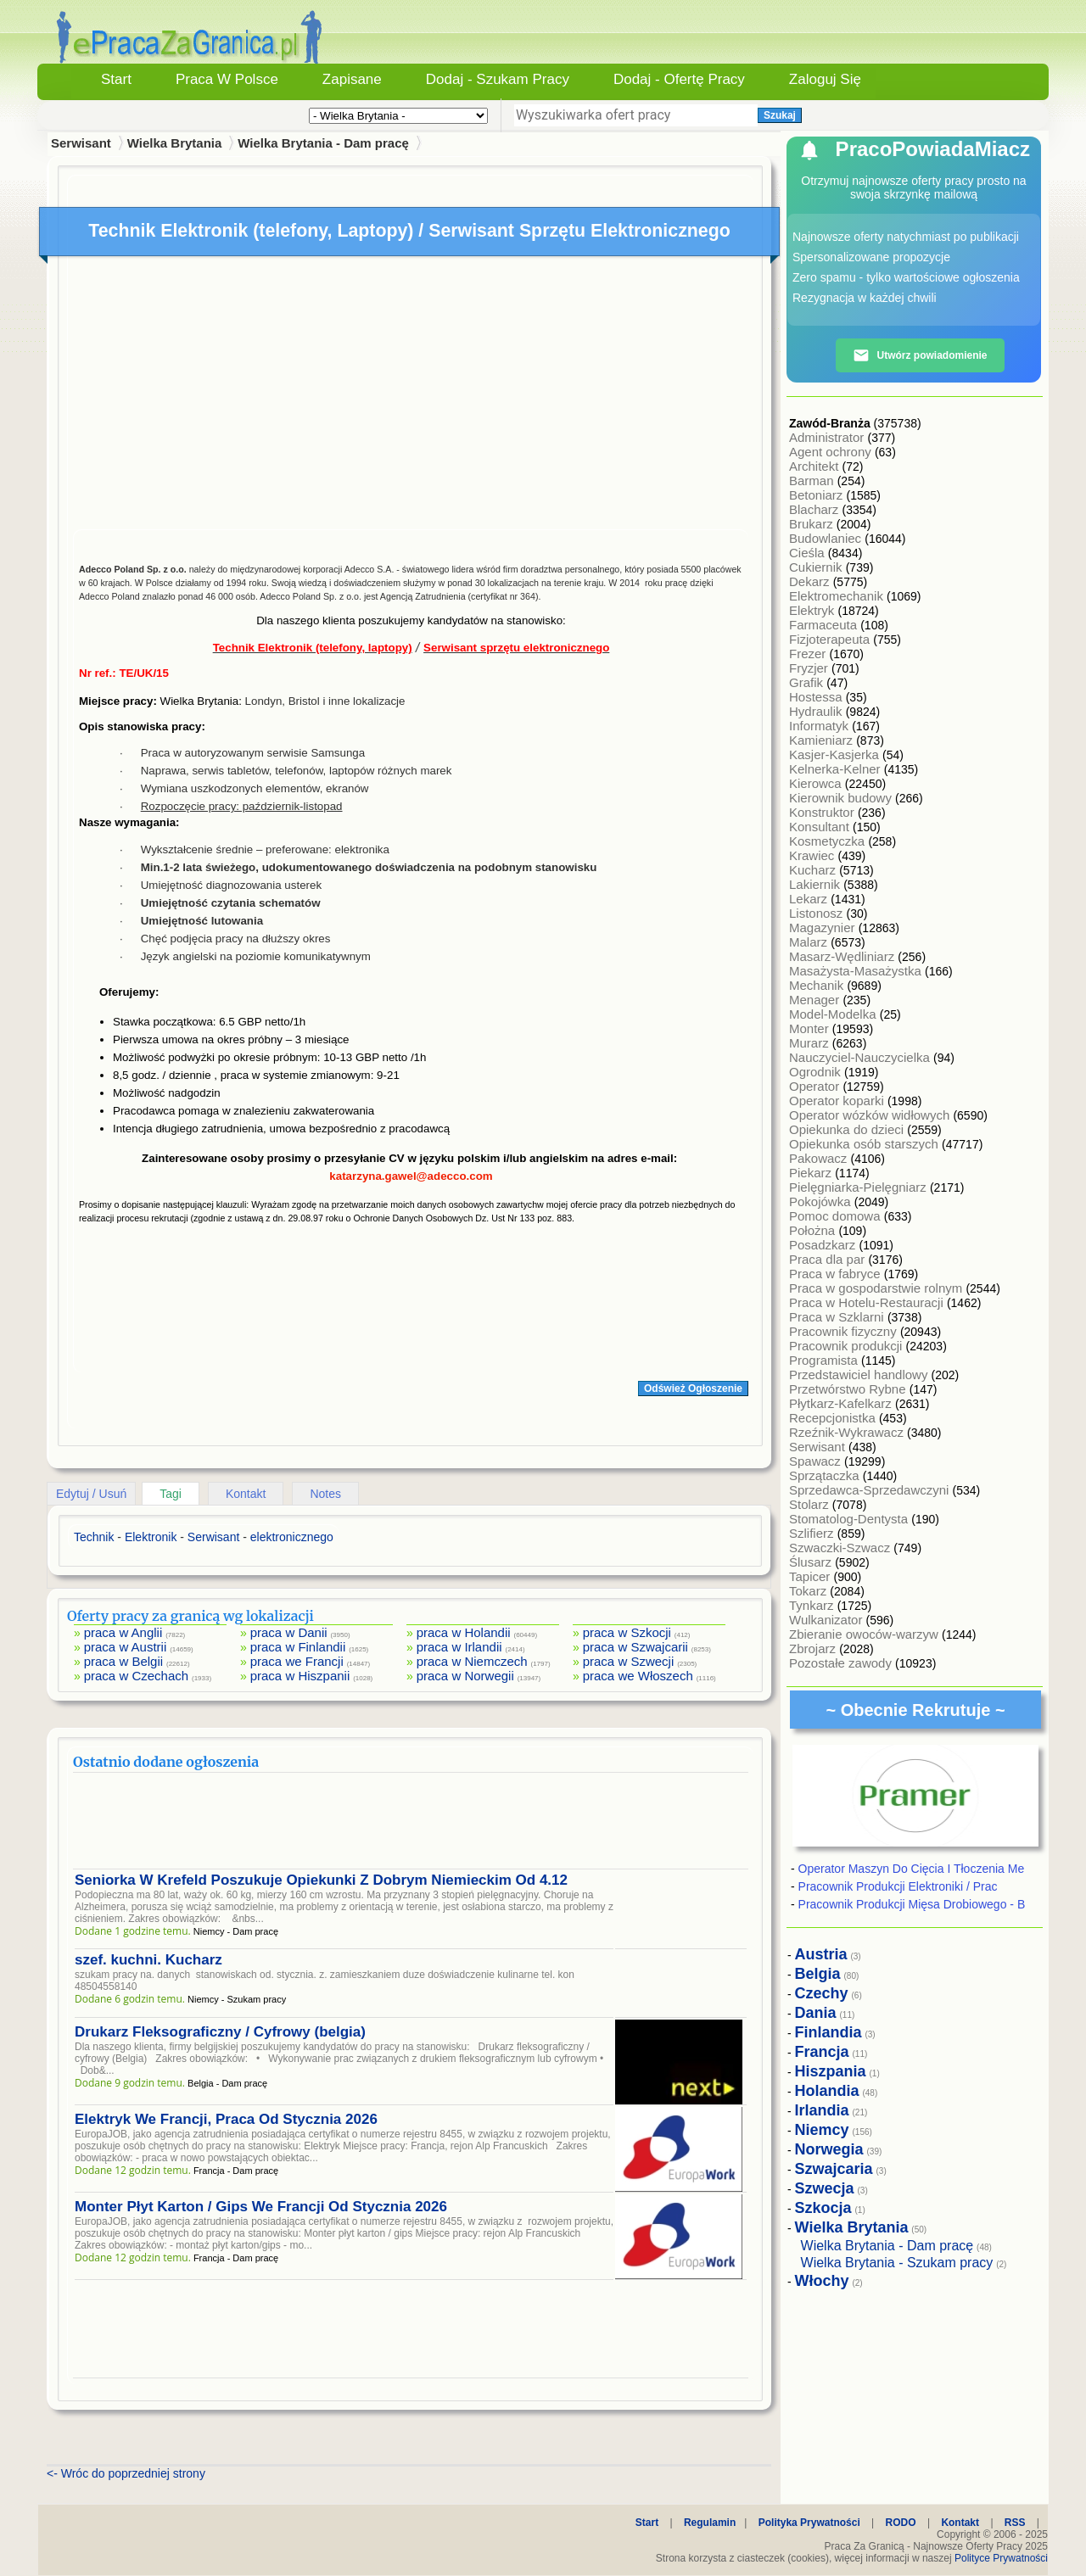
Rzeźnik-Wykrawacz (848, 1432)
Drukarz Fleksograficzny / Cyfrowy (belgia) (220, 2032)
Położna (813, 1230)
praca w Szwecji (629, 1661)
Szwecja (824, 2188)
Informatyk (820, 725)
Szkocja (823, 2207)
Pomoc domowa (836, 1216)
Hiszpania (830, 2071)
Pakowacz (820, 1158)
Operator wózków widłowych (871, 1115)
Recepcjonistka (834, 1418)
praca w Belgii (123, 1661)
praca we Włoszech (638, 1675)
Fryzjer (810, 668)
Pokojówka (821, 1201)
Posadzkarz (824, 1245)
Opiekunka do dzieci (848, 1129)
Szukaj (780, 115)
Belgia (818, 1973)
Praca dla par (828, 1259)
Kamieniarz (822, 740)
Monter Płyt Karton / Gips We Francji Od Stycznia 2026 (261, 2207)
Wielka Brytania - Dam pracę (323, 143)
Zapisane (352, 79)
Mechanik (818, 985)
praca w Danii (288, 1632)
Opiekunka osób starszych (865, 1144)
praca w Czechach (136, 1675)
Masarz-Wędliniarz (843, 956)
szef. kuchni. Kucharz (148, 1960)
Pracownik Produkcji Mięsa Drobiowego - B (912, 1904)
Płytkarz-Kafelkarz (842, 1403)
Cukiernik (817, 567)
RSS (1015, 2523)
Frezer (809, 653)
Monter (810, 1028)
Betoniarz (818, 495)
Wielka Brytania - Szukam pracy (897, 2262)
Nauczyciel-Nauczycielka (861, 1057)
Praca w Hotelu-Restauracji (868, 1302)
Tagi (171, 1493)
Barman (813, 480)
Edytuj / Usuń (91, 1493)
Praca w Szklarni (838, 1317)
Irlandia (822, 2110)
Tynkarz (813, 1605)
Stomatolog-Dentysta (850, 1519)
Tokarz (809, 1591)
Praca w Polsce (227, 79)
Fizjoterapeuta (831, 639)
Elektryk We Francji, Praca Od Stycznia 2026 (226, 2119)
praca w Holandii (464, 1632)
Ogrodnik (816, 1071)
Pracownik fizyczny (844, 1331)
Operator (815, 1086)
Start (116, 79)
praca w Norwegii (465, 1675)
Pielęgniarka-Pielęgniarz (859, 1187)
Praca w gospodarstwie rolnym (877, 1288)
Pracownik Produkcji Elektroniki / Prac (898, 1886)
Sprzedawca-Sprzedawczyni (871, 1490)
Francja (822, 2051)
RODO (901, 2523)
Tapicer (811, 1576)
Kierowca (817, 783)
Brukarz (813, 524)
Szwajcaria (834, 2168)
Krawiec (813, 855)
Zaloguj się (825, 79)
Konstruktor (823, 812)
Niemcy (822, 2129)
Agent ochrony (832, 451)
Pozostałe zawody (842, 1663)
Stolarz (810, 1504)
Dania (816, 2012)
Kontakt (246, 1493)
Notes (325, 1493)
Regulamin (710, 2523)
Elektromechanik (838, 596)
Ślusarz (812, 1562)
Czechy (821, 1993)
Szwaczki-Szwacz (841, 1547)
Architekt (815, 466)
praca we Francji (297, 1661)
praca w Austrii (125, 1647)
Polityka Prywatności (809, 2523)
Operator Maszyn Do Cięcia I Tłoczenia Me (911, 1868)
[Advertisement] (410, 397)
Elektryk (813, 610)
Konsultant (821, 826)
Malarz (810, 942)
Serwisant (818, 1446)
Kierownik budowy (842, 798)
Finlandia (828, 2032)
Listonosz (818, 913)
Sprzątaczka (826, 1475)
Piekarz (812, 1172)
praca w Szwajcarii (635, 1647)
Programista (825, 1360)
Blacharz (815, 509)
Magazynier (824, 927)
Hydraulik (817, 711)
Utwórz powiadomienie (920, 355)
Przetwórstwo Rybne (849, 1389)
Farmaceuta (824, 624)
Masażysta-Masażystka (857, 971)
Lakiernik (816, 884)
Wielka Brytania (174, 143)
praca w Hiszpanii (300, 1675)
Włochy (822, 2280)
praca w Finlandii (298, 1647)
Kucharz (814, 870)
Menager (815, 999)
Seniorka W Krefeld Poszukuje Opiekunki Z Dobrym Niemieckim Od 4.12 (321, 1880)
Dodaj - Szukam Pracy (497, 79)
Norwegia (829, 2149)
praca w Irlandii (459, 1647)
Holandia (827, 2090)
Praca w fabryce (836, 1273)
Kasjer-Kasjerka (835, 754)
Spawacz (816, 1461)
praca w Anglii (123, 1632)
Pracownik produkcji (847, 1345)
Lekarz (810, 898)
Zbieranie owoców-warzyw (865, 1634)
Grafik (807, 682)
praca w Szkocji (627, 1632)
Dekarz (811, 581)
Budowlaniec (827, 538)
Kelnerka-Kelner (836, 769)
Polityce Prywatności (1001, 2558)
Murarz (810, 1043)
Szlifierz (813, 1533)
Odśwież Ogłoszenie (693, 1388)
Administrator (828, 437)
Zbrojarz (814, 1648)
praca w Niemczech (472, 1661)
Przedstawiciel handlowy (860, 1374)
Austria (821, 1954)
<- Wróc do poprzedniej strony (126, 2473)
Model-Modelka (834, 1014)
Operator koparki (838, 1100)
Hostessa (817, 697)
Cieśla (808, 552)
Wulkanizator (827, 1619)
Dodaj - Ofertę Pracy (679, 79)
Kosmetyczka (828, 841)
